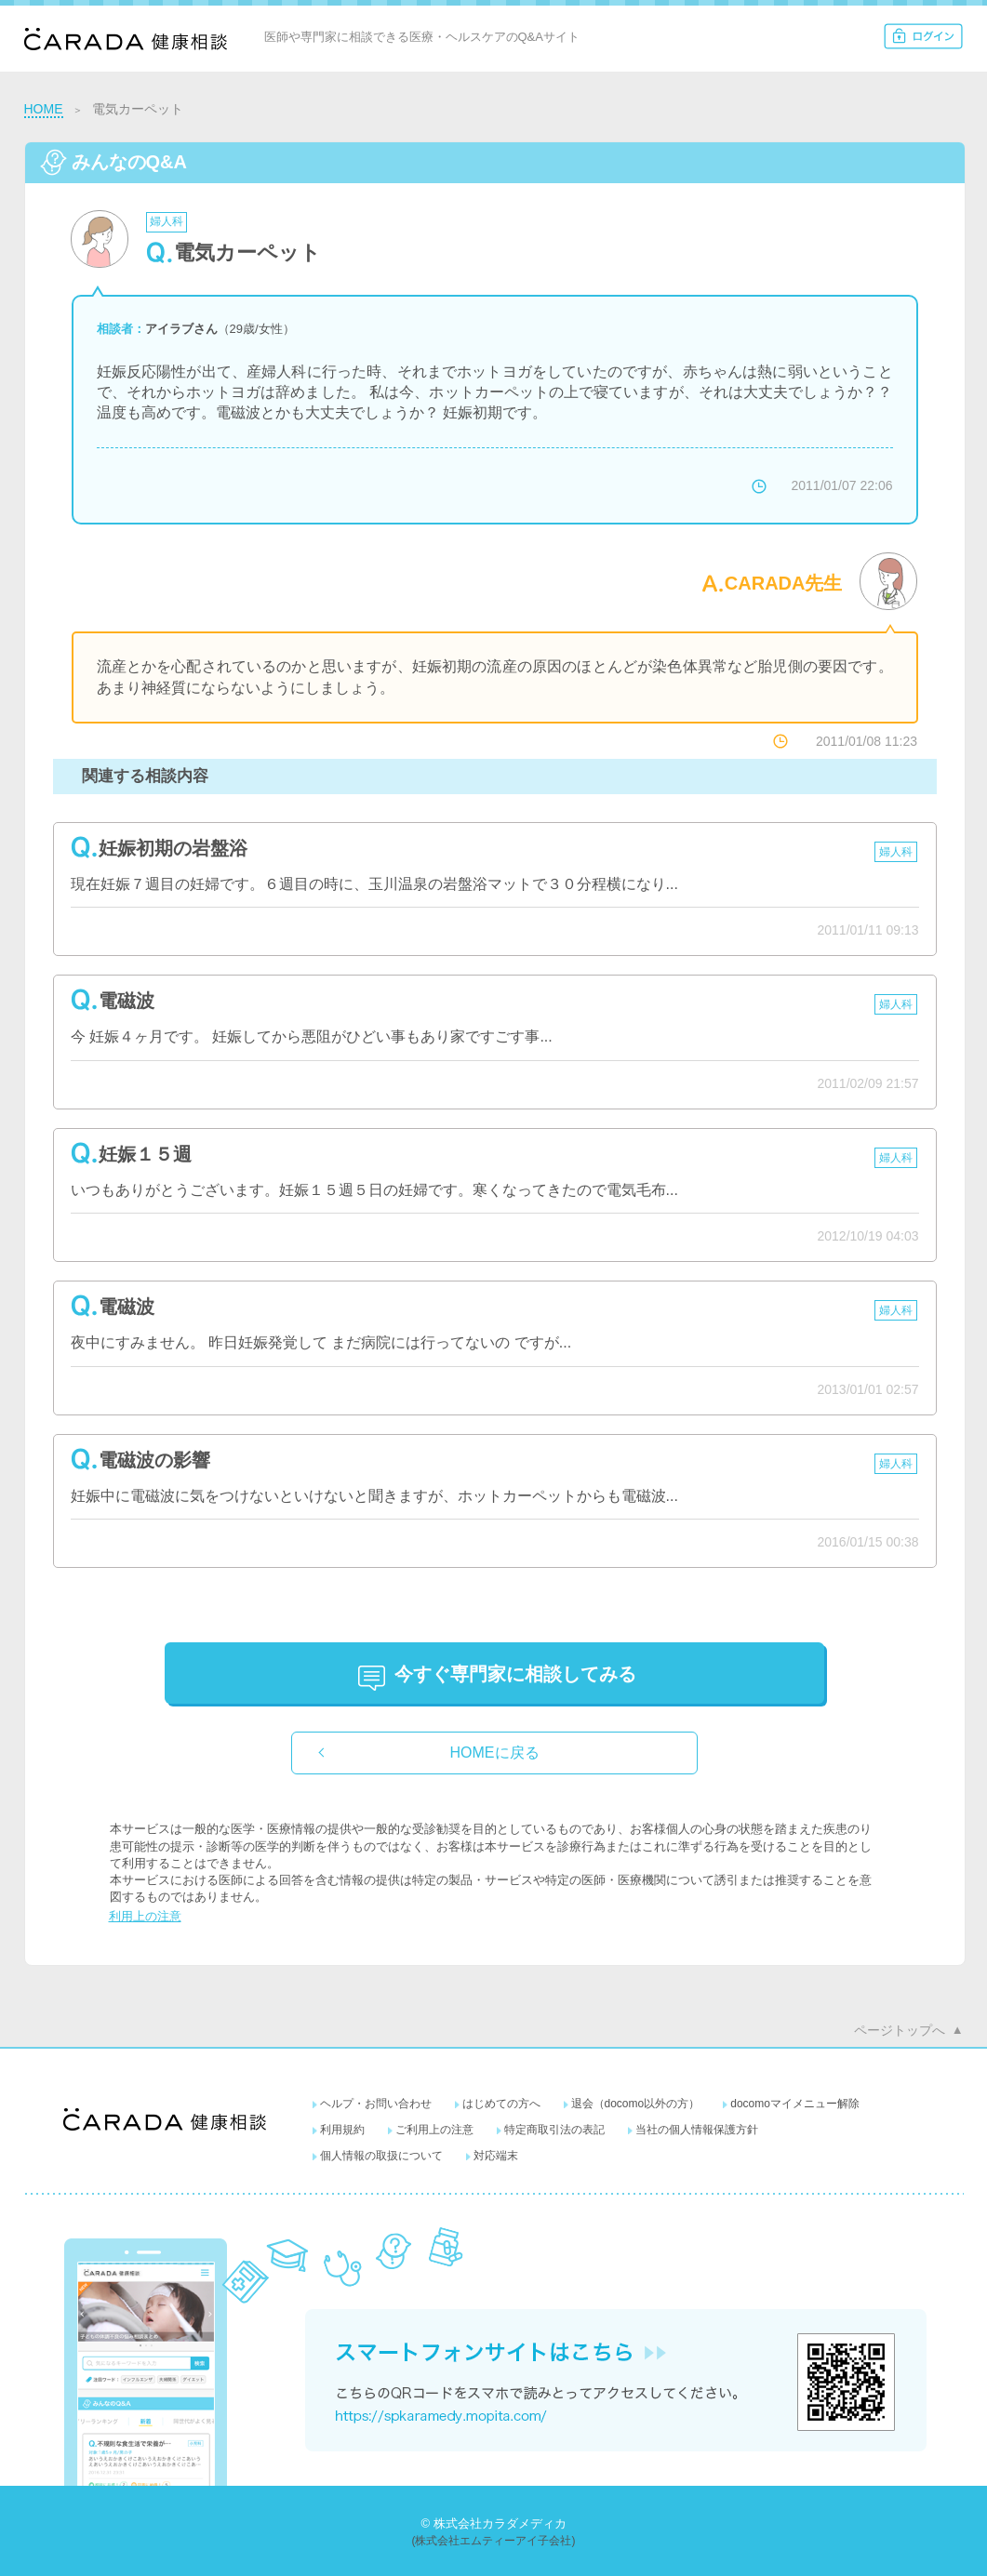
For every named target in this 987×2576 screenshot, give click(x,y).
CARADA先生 (784, 583)
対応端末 (495, 2155)
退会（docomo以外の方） (635, 2103)
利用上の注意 (145, 1916)
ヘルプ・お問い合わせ (376, 2103)
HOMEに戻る (495, 1752)
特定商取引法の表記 (554, 2129)
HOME (43, 108)
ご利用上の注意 (434, 2129)
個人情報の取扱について (381, 2155)
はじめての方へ (501, 2103)
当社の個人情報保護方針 (696, 2129)
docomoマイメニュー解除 (795, 2103)
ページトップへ (899, 2030)
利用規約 (342, 2129)
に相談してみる (515, 1674)
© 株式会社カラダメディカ (493, 2523)
